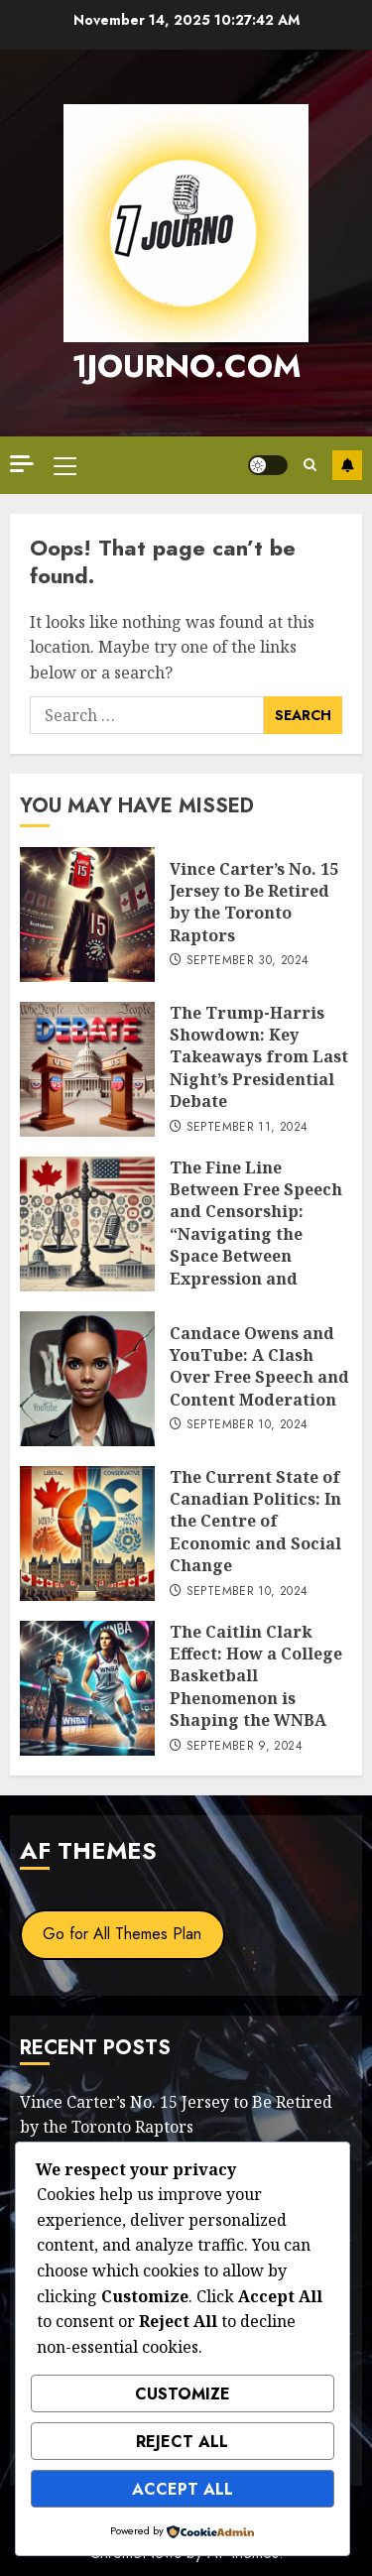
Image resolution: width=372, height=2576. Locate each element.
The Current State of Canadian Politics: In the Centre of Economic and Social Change (255, 1521)
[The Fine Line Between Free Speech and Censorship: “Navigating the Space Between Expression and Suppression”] (87, 1224)
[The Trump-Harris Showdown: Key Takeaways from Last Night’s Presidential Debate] (87, 1069)
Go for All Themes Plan (122, 1933)
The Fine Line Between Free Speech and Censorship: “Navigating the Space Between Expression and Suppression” (256, 1234)
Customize (182, 2394)
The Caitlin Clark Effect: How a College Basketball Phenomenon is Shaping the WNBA (256, 1676)
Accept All (182, 2489)
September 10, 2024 (247, 1425)
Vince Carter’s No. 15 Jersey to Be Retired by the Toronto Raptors (254, 902)
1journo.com (186, 366)
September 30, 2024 (247, 961)
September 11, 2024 (247, 1128)
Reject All (182, 2441)
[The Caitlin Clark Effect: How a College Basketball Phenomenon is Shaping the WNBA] (87, 1688)
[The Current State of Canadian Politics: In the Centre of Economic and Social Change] (87, 1533)
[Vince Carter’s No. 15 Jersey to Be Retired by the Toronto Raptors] (87, 914)
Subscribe (347, 465)
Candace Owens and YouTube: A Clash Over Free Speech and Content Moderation (259, 1366)
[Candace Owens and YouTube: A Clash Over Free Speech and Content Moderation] (87, 1378)
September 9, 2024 (244, 1747)
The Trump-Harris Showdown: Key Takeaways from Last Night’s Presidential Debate (259, 1057)
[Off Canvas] (22, 463)
